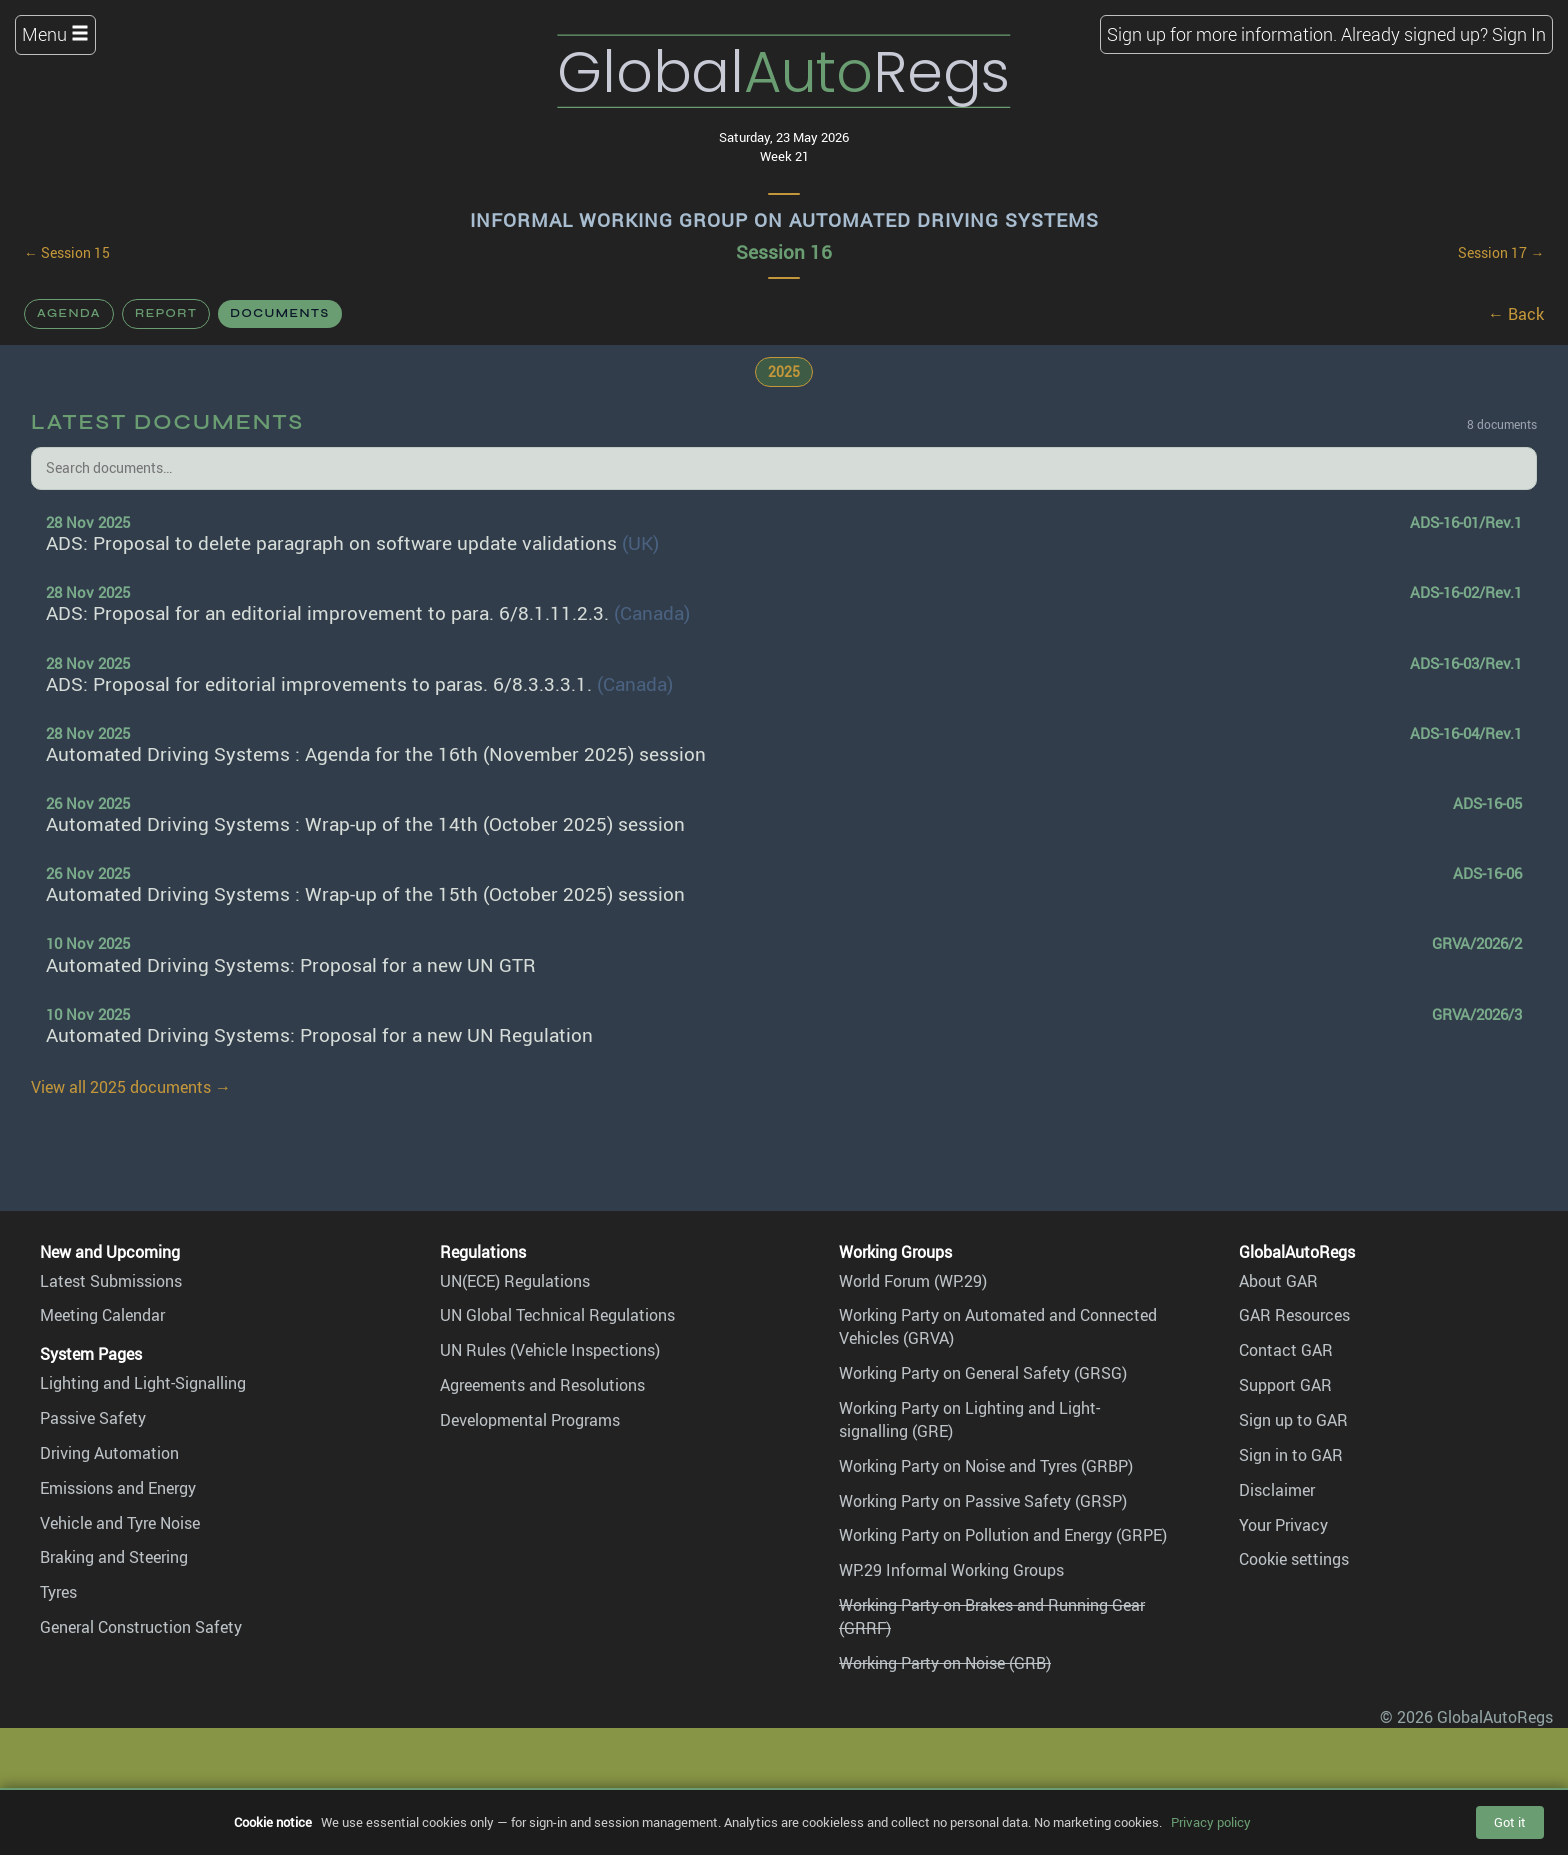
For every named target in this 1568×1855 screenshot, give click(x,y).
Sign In (1519, 34)
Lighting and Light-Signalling (143, 1383)
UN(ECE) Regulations (515, 1281)
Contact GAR (1286, 1350)
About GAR (1278, 1281)
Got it (1510, 1822)
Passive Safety (93, 1418)
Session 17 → (1501, 253)
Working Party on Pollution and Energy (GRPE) (1003, 1535)
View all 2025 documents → (131, 1087)
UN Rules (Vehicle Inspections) (550, 1350)
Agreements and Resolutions (542, 1385)
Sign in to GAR (1291, 1455)
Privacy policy (1211, 1822)
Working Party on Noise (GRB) (945, 1663)
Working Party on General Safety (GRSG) (983, 1373)
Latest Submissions (111, 1281)
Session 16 (784, 252)
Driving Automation (109, 1453)
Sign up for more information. (1222, 34)
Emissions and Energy (118, 1488)
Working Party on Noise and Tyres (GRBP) (986, 1466)
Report (166, 313)
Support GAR (1285, 1385)
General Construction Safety (141, 1627)
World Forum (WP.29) (913, 1281)
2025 (784, 371)
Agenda (69, 313)
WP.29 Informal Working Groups (951, 1570)
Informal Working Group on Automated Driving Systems (784, 220)
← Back (1516, 314)
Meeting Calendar (102, 1315)
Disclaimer (1277, 1490)
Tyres (58, 1592)
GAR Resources (1294, 1315)
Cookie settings (1294, 1559)
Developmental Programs (530, 1420)
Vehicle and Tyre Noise (120, 1523)
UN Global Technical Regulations (557, 1315)
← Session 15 (67, 253)
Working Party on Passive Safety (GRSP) (983, 1501)
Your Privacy (1283, 1525)
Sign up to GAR (1293, 1420)
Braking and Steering (114, 1557)
